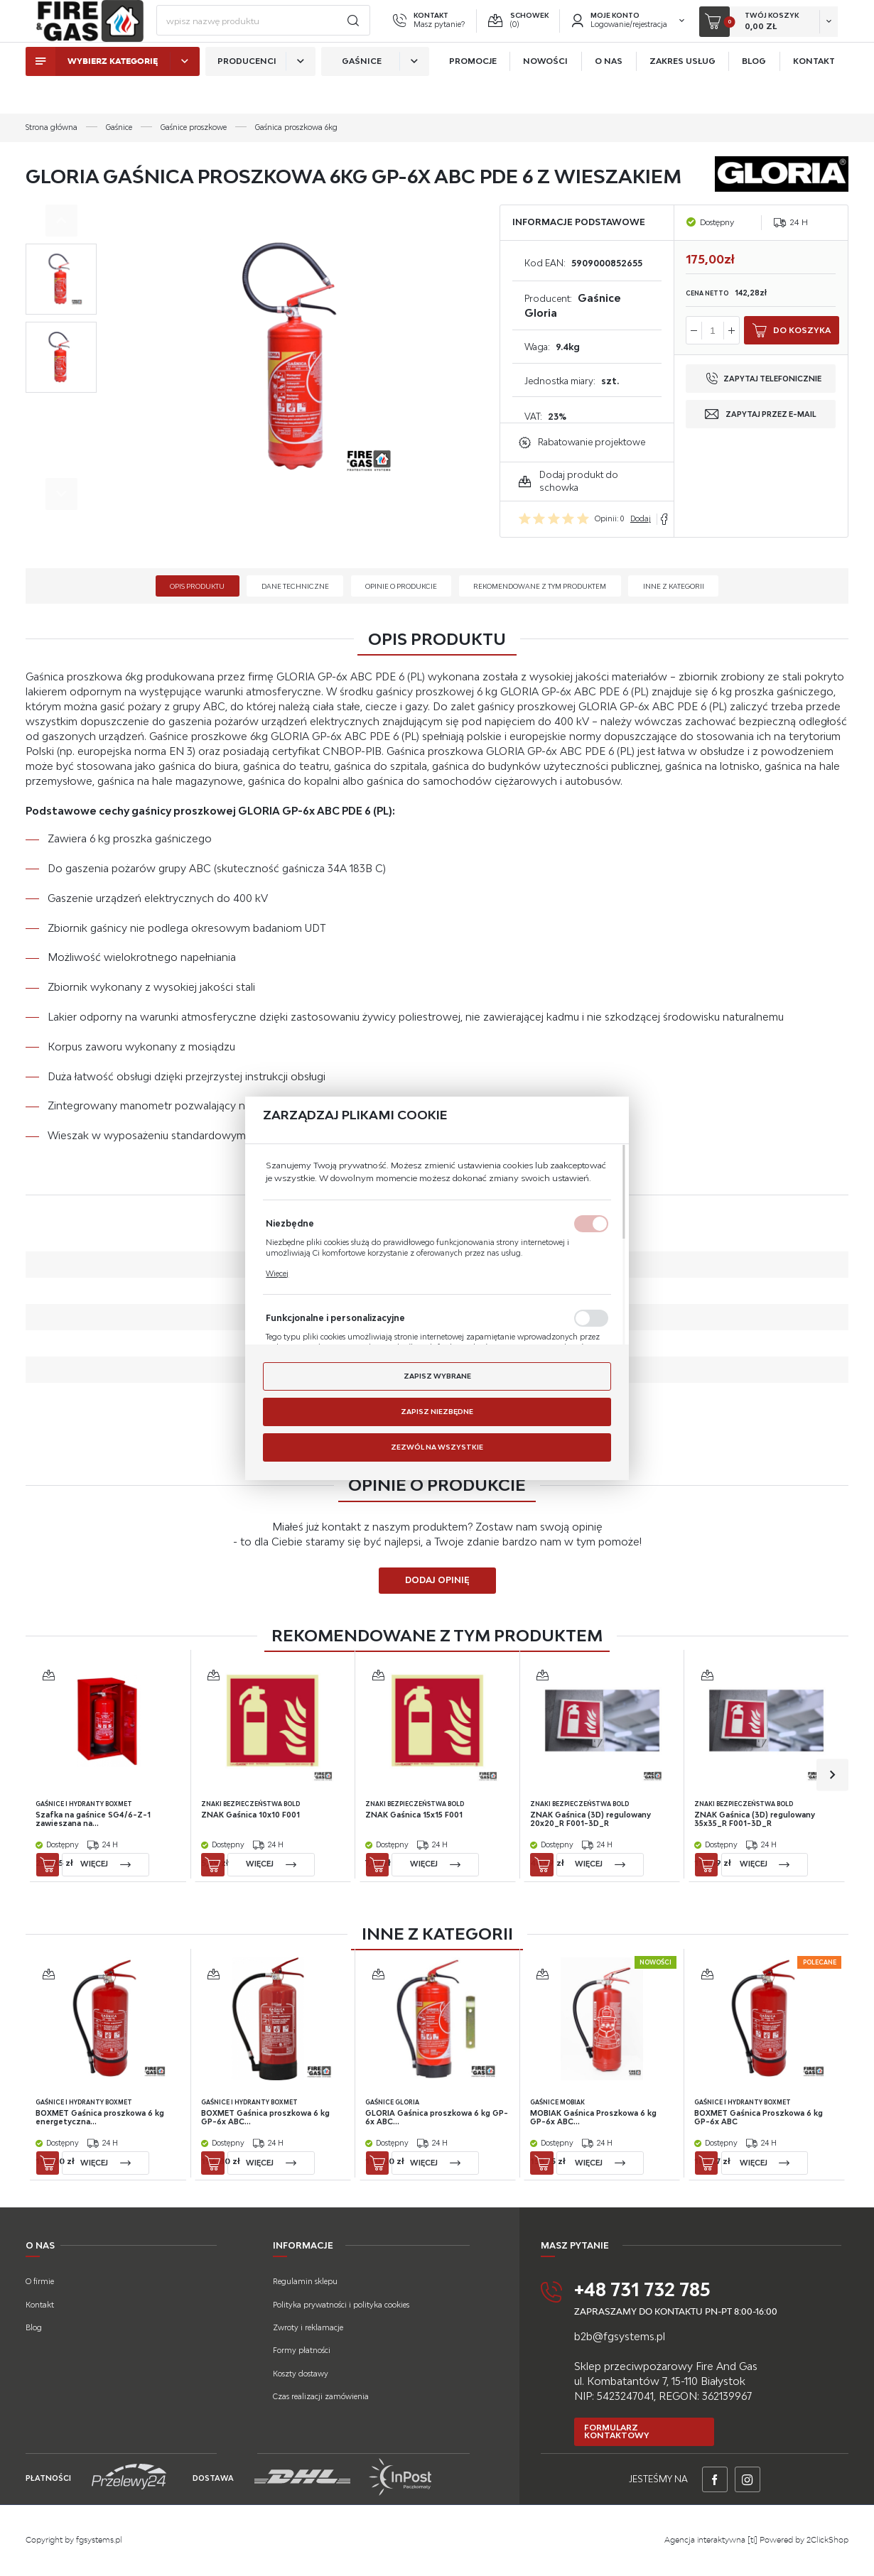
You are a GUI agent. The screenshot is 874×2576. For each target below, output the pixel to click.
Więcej (277, 1273)
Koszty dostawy (300, 2373)
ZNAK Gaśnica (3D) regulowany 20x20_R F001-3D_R (590, 1819)
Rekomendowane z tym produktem (539, 586)
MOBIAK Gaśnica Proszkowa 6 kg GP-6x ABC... (593, 2117)
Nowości (545, 91)
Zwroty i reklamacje (308, 2327)
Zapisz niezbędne (437, 1411)
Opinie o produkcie (401, 586)
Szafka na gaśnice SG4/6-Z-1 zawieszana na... (93, 1819)
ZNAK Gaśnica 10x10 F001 (250, 1815)
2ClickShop (827, 2540)
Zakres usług (682, 91)
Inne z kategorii (673, 586)
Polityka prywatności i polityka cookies (341, 2304)
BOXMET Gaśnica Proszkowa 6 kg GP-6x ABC (759, 2117)
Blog (754, 91)
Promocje (473, 91)
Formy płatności (301, 2350)
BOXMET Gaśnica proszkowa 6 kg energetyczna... (100, 2117)
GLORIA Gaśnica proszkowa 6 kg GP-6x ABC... (437, 2117)
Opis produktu (197, 586)
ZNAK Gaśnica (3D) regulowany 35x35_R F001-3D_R (755, 1819)
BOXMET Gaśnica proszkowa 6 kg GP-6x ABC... (265, 2117)
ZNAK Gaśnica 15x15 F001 (414, 1815)
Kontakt (814, 91)
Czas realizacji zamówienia (321, 2396)
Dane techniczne (295, 586)
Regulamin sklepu (305, 2281)
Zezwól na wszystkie (437, 1446)
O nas (608, 91)
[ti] (752, 2540)
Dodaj (640, 518)
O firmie (40, 2281)
